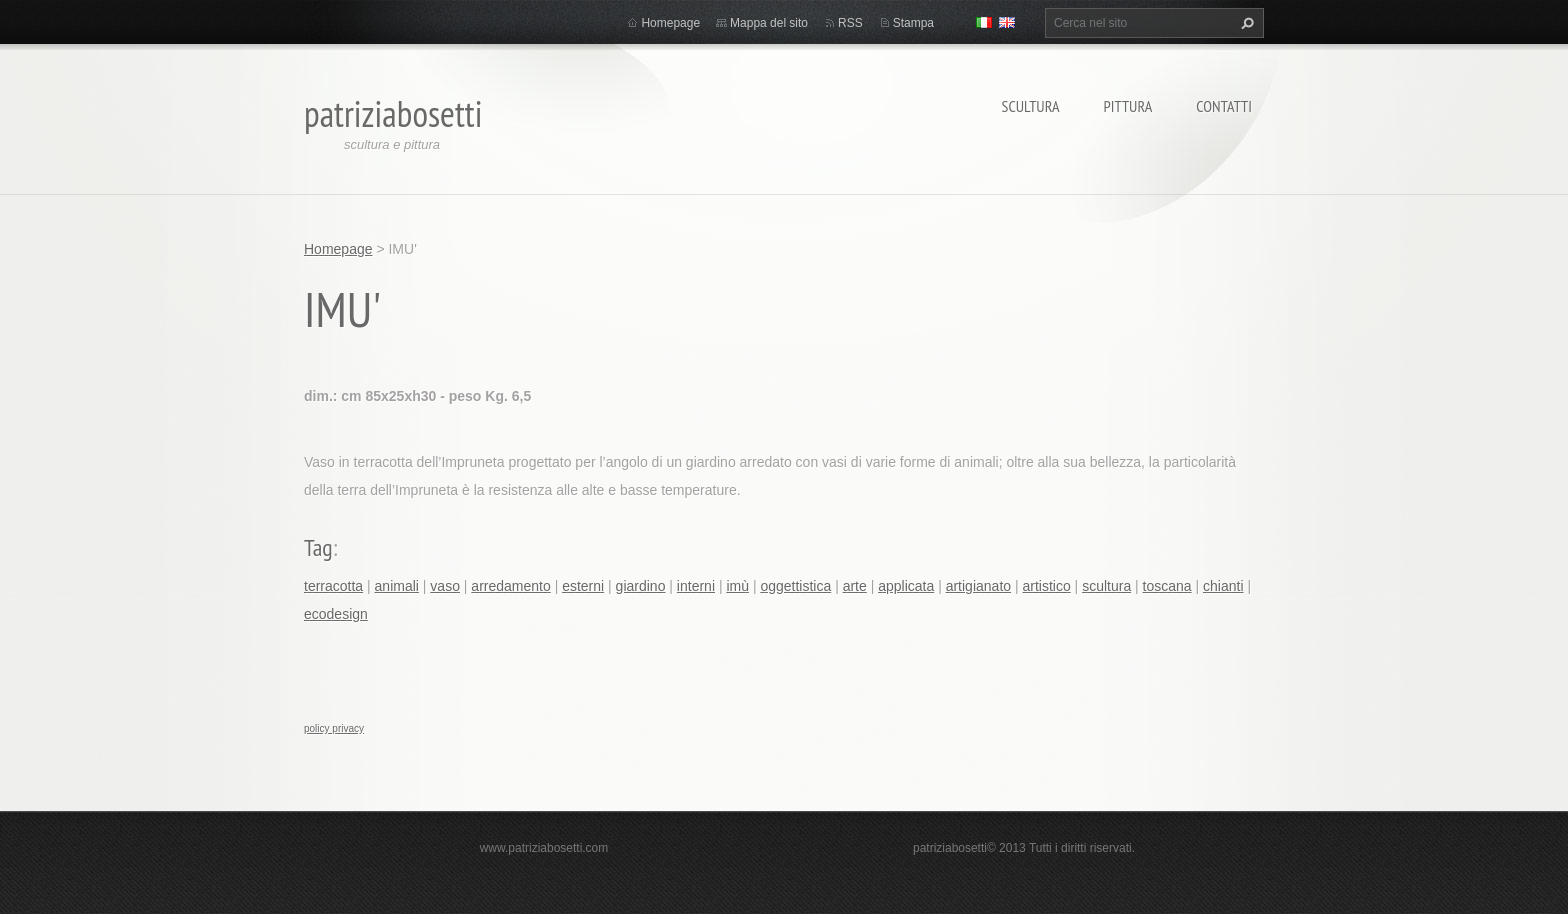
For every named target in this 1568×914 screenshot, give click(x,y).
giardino (641, 586)
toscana (1167, 586)
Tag (318, 547)
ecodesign (336, 614)
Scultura (1031, 106)
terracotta (333, 586)
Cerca (1245, 23)
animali (397, 586)
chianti (1223, 586)
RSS (850, 23)
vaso (445, 586)
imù (737, 586)
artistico (1046, 586)
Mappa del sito (769, 23)
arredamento (510, 586)
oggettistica (795, 586)
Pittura (1128, 106)
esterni (583, 586)
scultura (1106, 586)
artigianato (978, 586)
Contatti (1224, 106)
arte (855, 586)
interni (696, 586)
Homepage (670, 23)
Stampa (913, 23)
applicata (906, 586)
